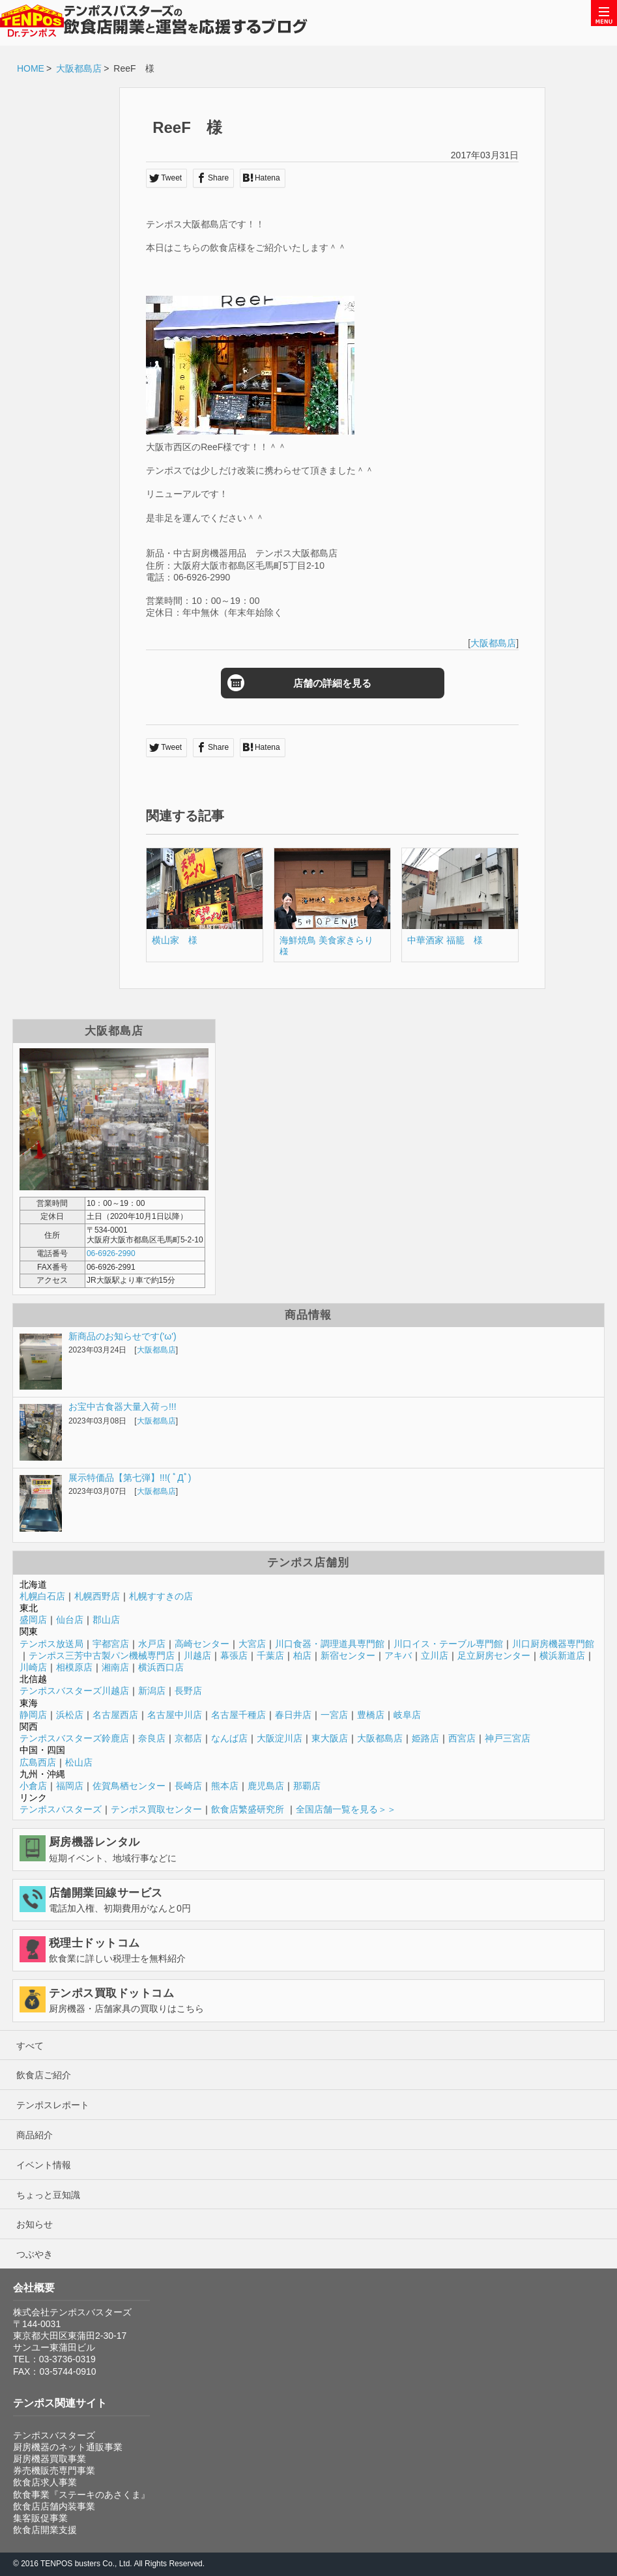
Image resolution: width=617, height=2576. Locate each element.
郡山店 (106, 1619)
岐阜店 (407, 1715)
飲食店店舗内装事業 (54, 2506)
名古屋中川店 (174, 1715)
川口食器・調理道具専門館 (329, 1644)
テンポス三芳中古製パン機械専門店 (102, 1655)
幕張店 (234, 1655)
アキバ (398, 1655)
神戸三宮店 (507, 1738)
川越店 (197, 1655)
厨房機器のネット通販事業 (67, 2447)
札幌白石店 (42, 1596)
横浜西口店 (161, 1667)
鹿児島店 (266, 1786)
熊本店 (224, 1786)
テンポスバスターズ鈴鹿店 (74, 1738)
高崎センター (202, 1644)
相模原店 (74, 1667)
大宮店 (252, 1644)
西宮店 (462, 1738)
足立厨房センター (493, 1655)
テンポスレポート (52, 2105)
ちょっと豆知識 (48, 2195)
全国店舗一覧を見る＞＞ (346, 1809)
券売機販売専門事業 (54, 2470)
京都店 (188, 1738)
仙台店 (69, 1619)
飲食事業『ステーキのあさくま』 (81, 2494)
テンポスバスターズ (61, 1809)
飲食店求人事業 (45, 2482)
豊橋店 (370, 1715)
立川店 (434, 1655)
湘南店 (115, 1667)
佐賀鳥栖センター (129, 1786)
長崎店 (188, 1786)
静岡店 (33, 1715)
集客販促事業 (40, 2518)
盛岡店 (33, 1619)
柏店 (302, 1655)
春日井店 (293, 1715)
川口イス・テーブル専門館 (448, 1644)
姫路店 (425, 1738)
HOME (30, 68)
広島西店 (38, 1762)
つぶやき (34, 2254)
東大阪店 (329, 1738)
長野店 (188, 1690)
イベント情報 (43, 2165)
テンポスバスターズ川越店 (74, 1690)
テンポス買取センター (156, 1809)
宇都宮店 (111, 1644)
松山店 (79, 1762)
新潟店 (151, 1690)
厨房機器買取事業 (49, 2459)
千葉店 (270, 1655)
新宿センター (348, 1655)
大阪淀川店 (279, 1738)
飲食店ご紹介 (43, 2075)
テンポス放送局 (51, 1644)
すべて (30, 2045)
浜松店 (69, 1715)
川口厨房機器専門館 (553, 1644)
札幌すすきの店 (161, 1596)
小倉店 (33, 1786)
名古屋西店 (115, 1715)
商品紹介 (34, 2135)
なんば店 (229, 1738)
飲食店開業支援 (45, 2530)
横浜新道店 (562, 1655)
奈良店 (151, 1738)
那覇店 (307, 1786)
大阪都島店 (79, 68)
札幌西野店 (97, 1596)
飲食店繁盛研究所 (247, 1809)
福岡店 (69, 1786)
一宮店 (334, 1715)
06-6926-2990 (111, 1253)
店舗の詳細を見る (310, 683)
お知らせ (34, 2224)
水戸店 (151, 1644)
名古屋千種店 (238, 1715)
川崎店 (33, 1667)
